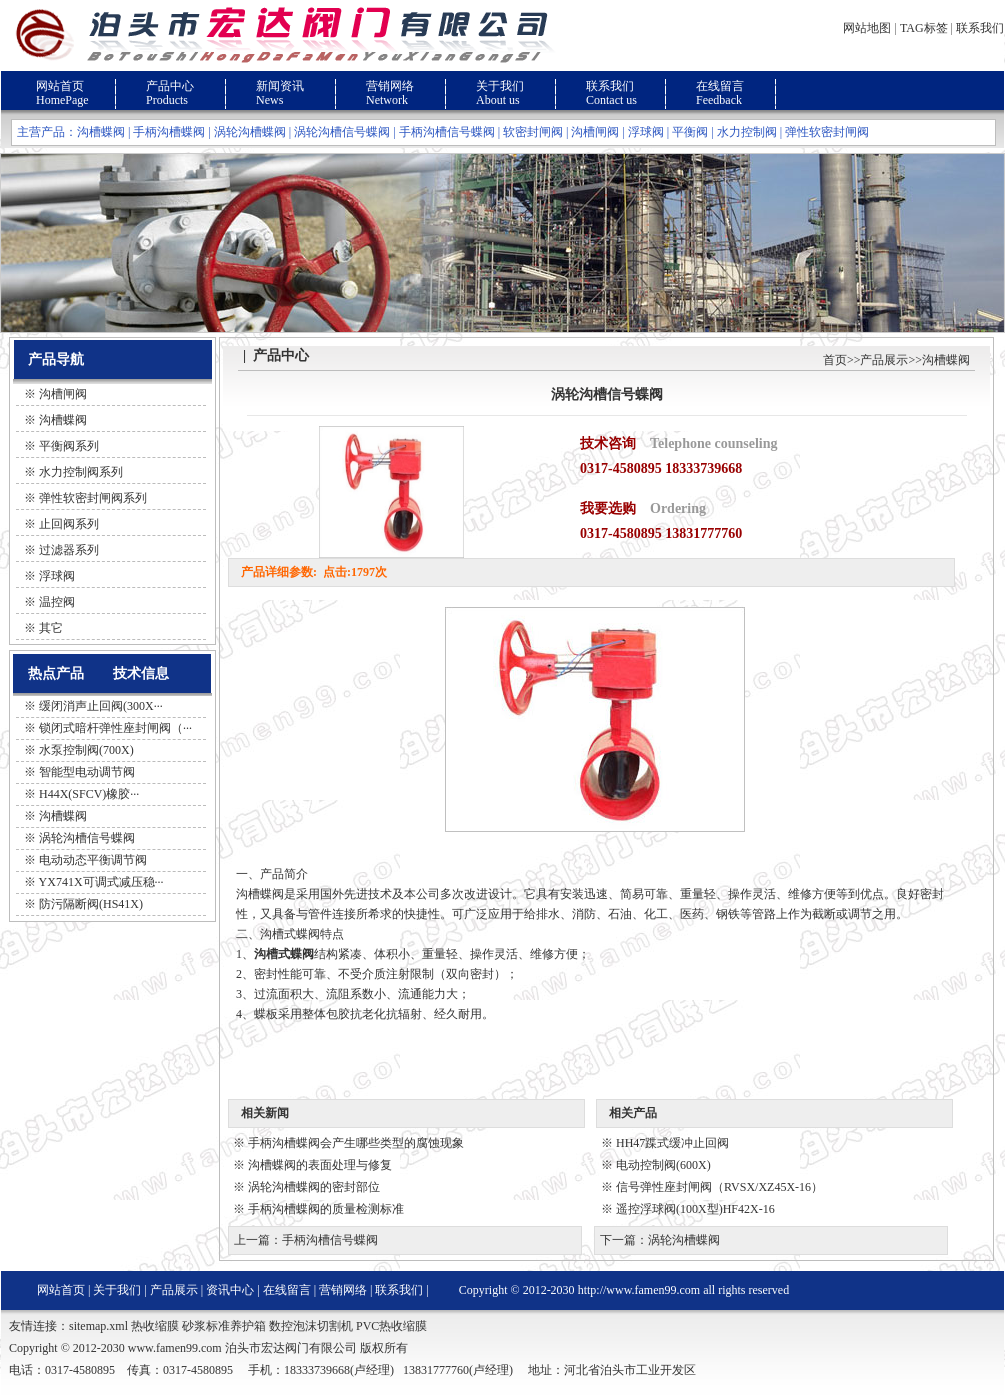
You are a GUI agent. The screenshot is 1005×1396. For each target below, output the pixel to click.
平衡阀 (690, 132)
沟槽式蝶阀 (284, 954)
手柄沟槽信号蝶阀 (447, 132)
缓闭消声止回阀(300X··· (101, 706)
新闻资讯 (280, 86)
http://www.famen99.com (639, 1290)
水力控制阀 (747, 132)
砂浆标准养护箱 (224, 1326)
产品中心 (170, 86)
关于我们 (500, 86)
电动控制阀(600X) (663, 1165)
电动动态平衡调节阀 (93, 860)
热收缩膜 (155, 1326)
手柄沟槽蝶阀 (169, 132)
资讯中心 (230, 1290)
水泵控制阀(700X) (86, 750)
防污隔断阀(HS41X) (91, 904)
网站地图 (867, 28)
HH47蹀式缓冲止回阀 (672, 1143)
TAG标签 (924, 28)
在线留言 (720, 86)
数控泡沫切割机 (311, 1326)
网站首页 (60, 86)
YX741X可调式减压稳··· (101, 882)
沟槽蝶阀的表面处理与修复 (320, 1165)
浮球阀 (646, 132)
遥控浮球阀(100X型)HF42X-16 (695, 1209)
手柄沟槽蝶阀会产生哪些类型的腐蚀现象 (356, 1143)
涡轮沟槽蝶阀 (250, 132)
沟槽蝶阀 (101, 132)
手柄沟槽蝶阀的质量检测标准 (326, 1209)
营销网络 (390, 86)
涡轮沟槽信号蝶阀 (342, 132)
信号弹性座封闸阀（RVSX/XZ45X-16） (719, 1187)
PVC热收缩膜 (391, 1326)
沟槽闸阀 (595, 132)
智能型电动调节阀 (87, 772)
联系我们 (980, 28)
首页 (835, 360)
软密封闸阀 (533, 132)
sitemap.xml (98, 1326)
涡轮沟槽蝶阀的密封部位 (314, 1187)
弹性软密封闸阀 (827, 132)
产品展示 (884, 360)
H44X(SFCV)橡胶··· (89, 794)
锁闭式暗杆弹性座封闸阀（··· (115, 728)
